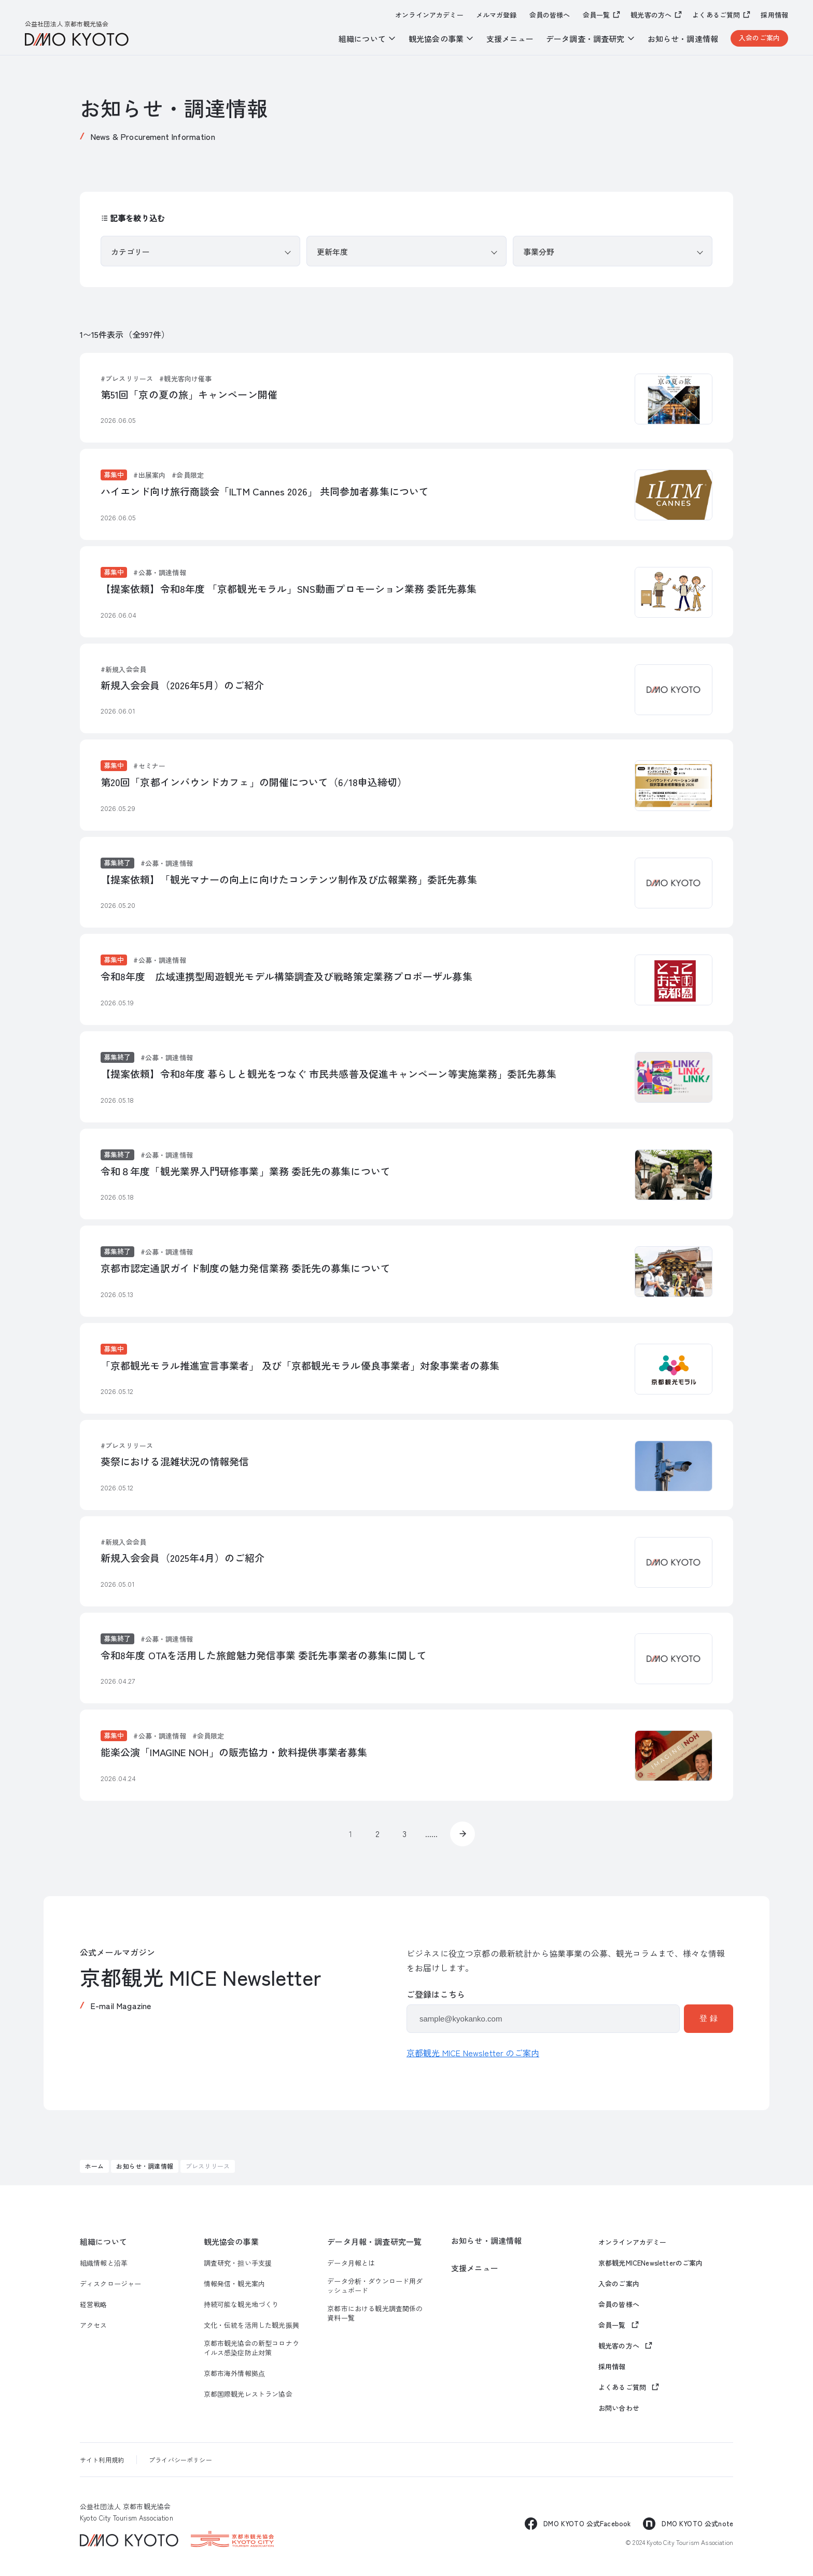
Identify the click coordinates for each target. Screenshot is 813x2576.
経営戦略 (93, 2304)
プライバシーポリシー (180, 2459)
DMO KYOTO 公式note (697, 2523)
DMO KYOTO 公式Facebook (586, 2523)
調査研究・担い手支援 (238, 2263)
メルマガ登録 (496, 15)
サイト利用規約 (102, 2459)
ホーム (94, 2165)
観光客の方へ (650, 15)
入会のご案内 (759, 37)
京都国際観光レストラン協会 (248, 2394)
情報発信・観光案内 (234, 2283)
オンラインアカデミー (429, 15)
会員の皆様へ (549, 15)
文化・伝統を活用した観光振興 (251, 2325)
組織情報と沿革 (104, 2263)
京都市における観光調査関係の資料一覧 (375, 2313)
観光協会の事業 (231, 2241)
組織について (103, 2241)
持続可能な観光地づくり (241, 2304)
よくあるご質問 (716, 15)
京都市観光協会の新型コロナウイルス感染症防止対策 (251, 2348)
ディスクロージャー (110, 2283)
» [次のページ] (462, 1833)
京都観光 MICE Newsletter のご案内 (472, 2052)
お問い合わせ (618, 2408)
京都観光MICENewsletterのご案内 (650, 2263)
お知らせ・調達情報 (683, 38)
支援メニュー (510, 38)
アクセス (93, 2325)
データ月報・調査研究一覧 (374, 2241)
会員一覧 (596, 15)
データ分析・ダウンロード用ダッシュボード (375, 2285)
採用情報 (774, 15)
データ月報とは (351, 2263)
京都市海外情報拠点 (234, 2373)
